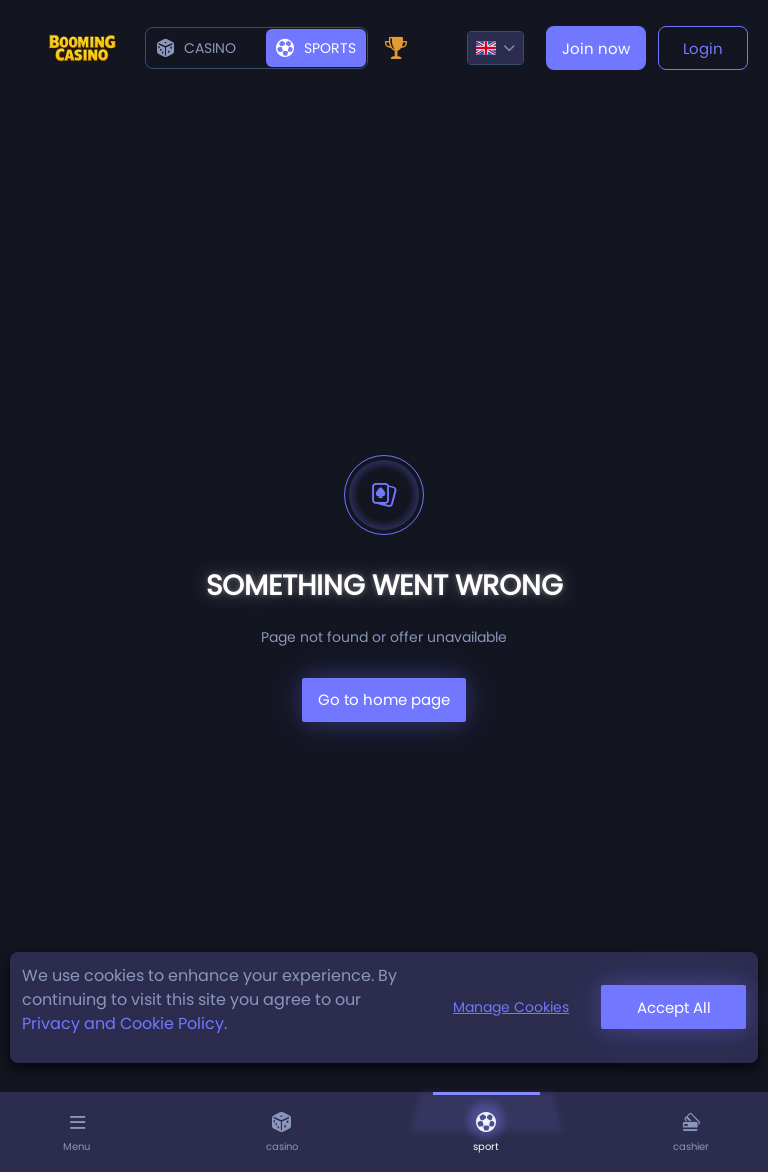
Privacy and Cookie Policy (123, 1023)
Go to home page (384, 699)
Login (703, 48)
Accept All (674, 1007)
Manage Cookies (511, 1007)
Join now (596, 48)
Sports (316, 48)
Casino (196, 48)
